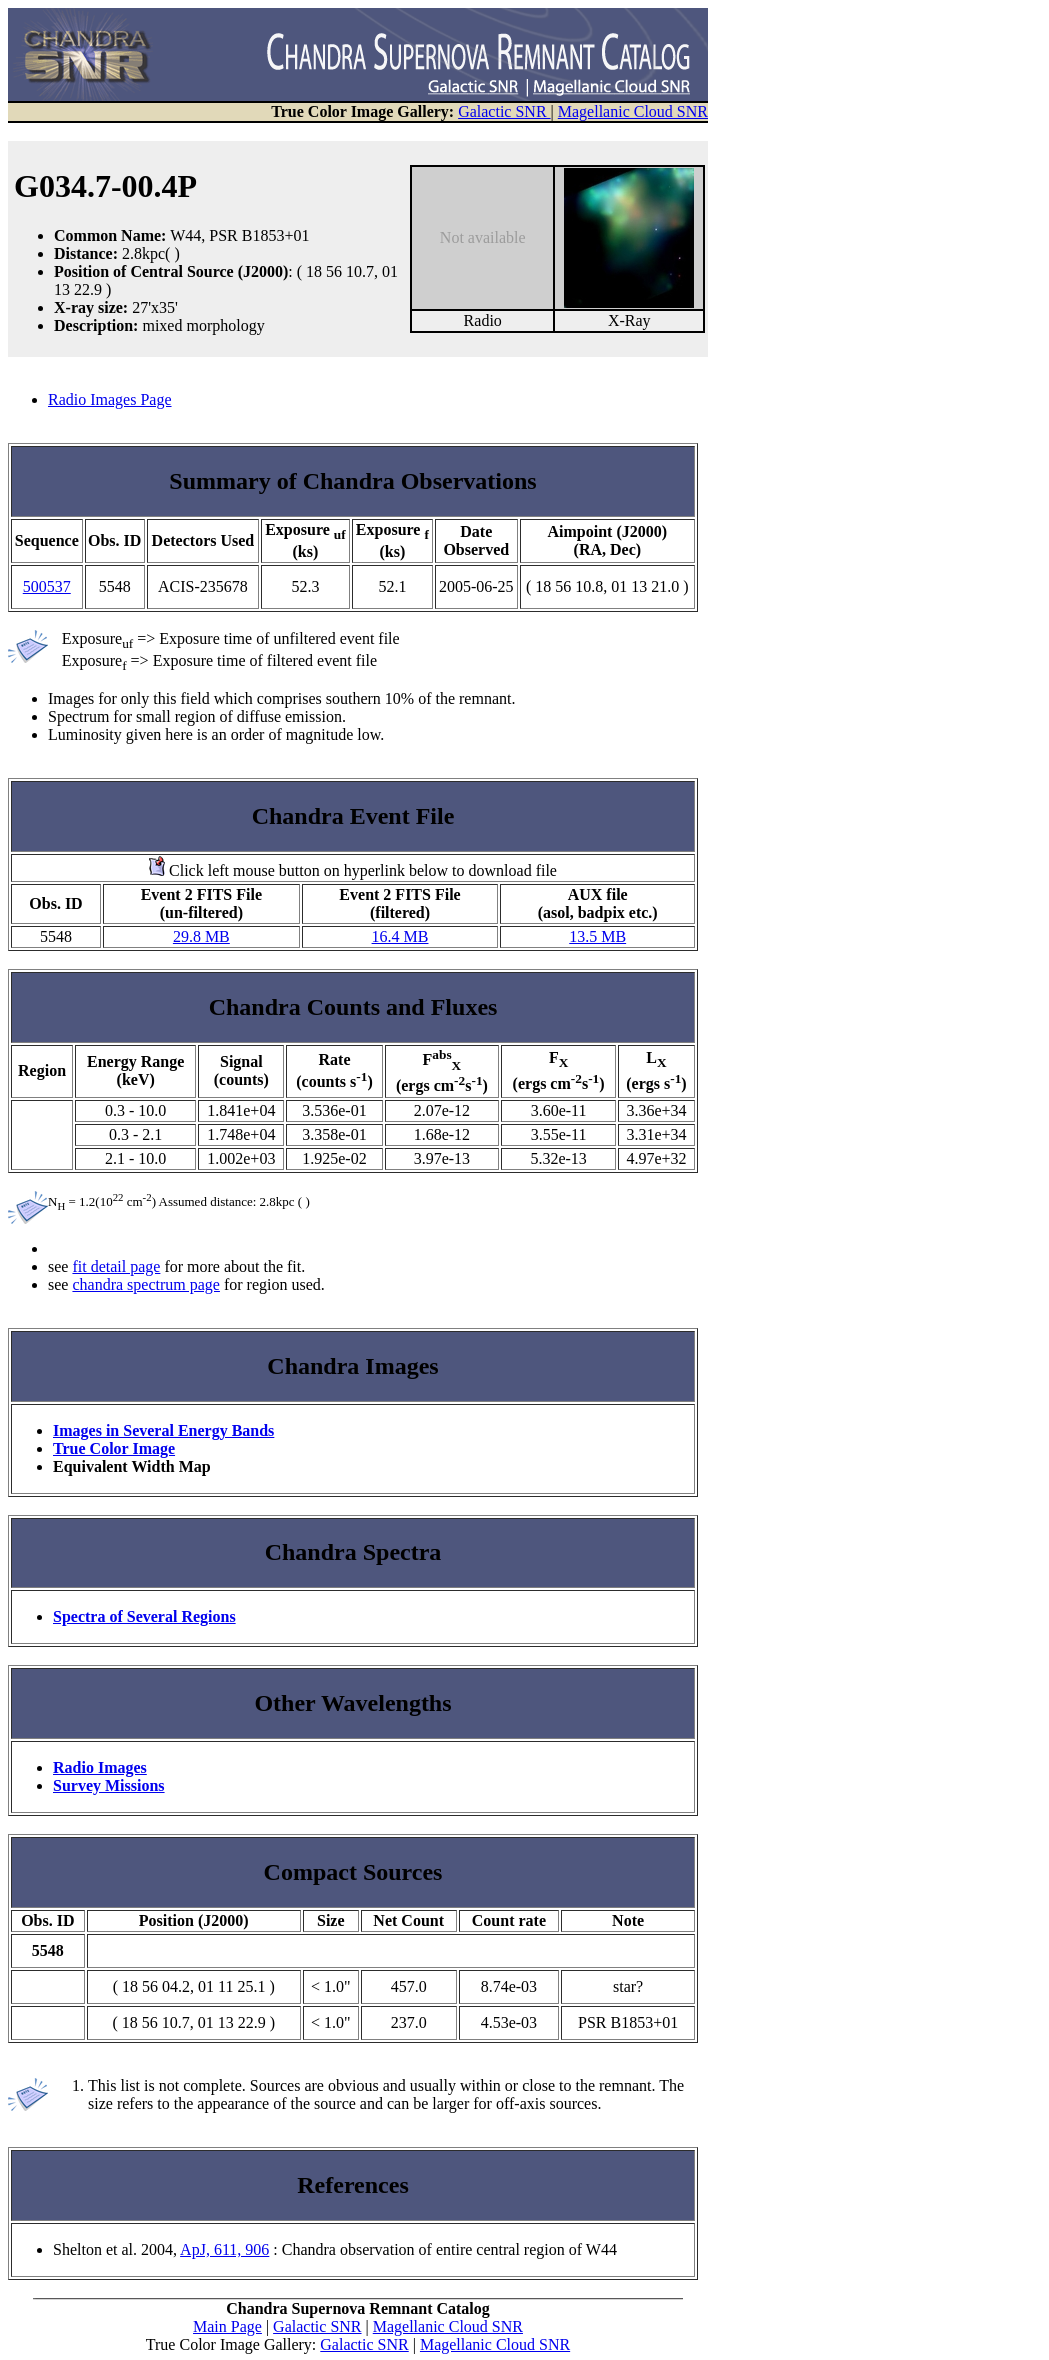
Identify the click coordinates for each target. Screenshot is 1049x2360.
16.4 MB (400, 936)
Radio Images (100, 1767)
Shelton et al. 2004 (113, 2249)
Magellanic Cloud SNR (633, 111)
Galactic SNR (504, 111)
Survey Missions (109, 1785)
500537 (47, 586)
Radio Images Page (110, 399)
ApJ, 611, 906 (224, 2249)
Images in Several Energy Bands (163, 1430)
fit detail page (116, 1266)
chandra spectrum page (145, 1284)
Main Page (227, 2326)
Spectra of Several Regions (144, 1616)
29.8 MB (201, 936)
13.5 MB (597, 936)
